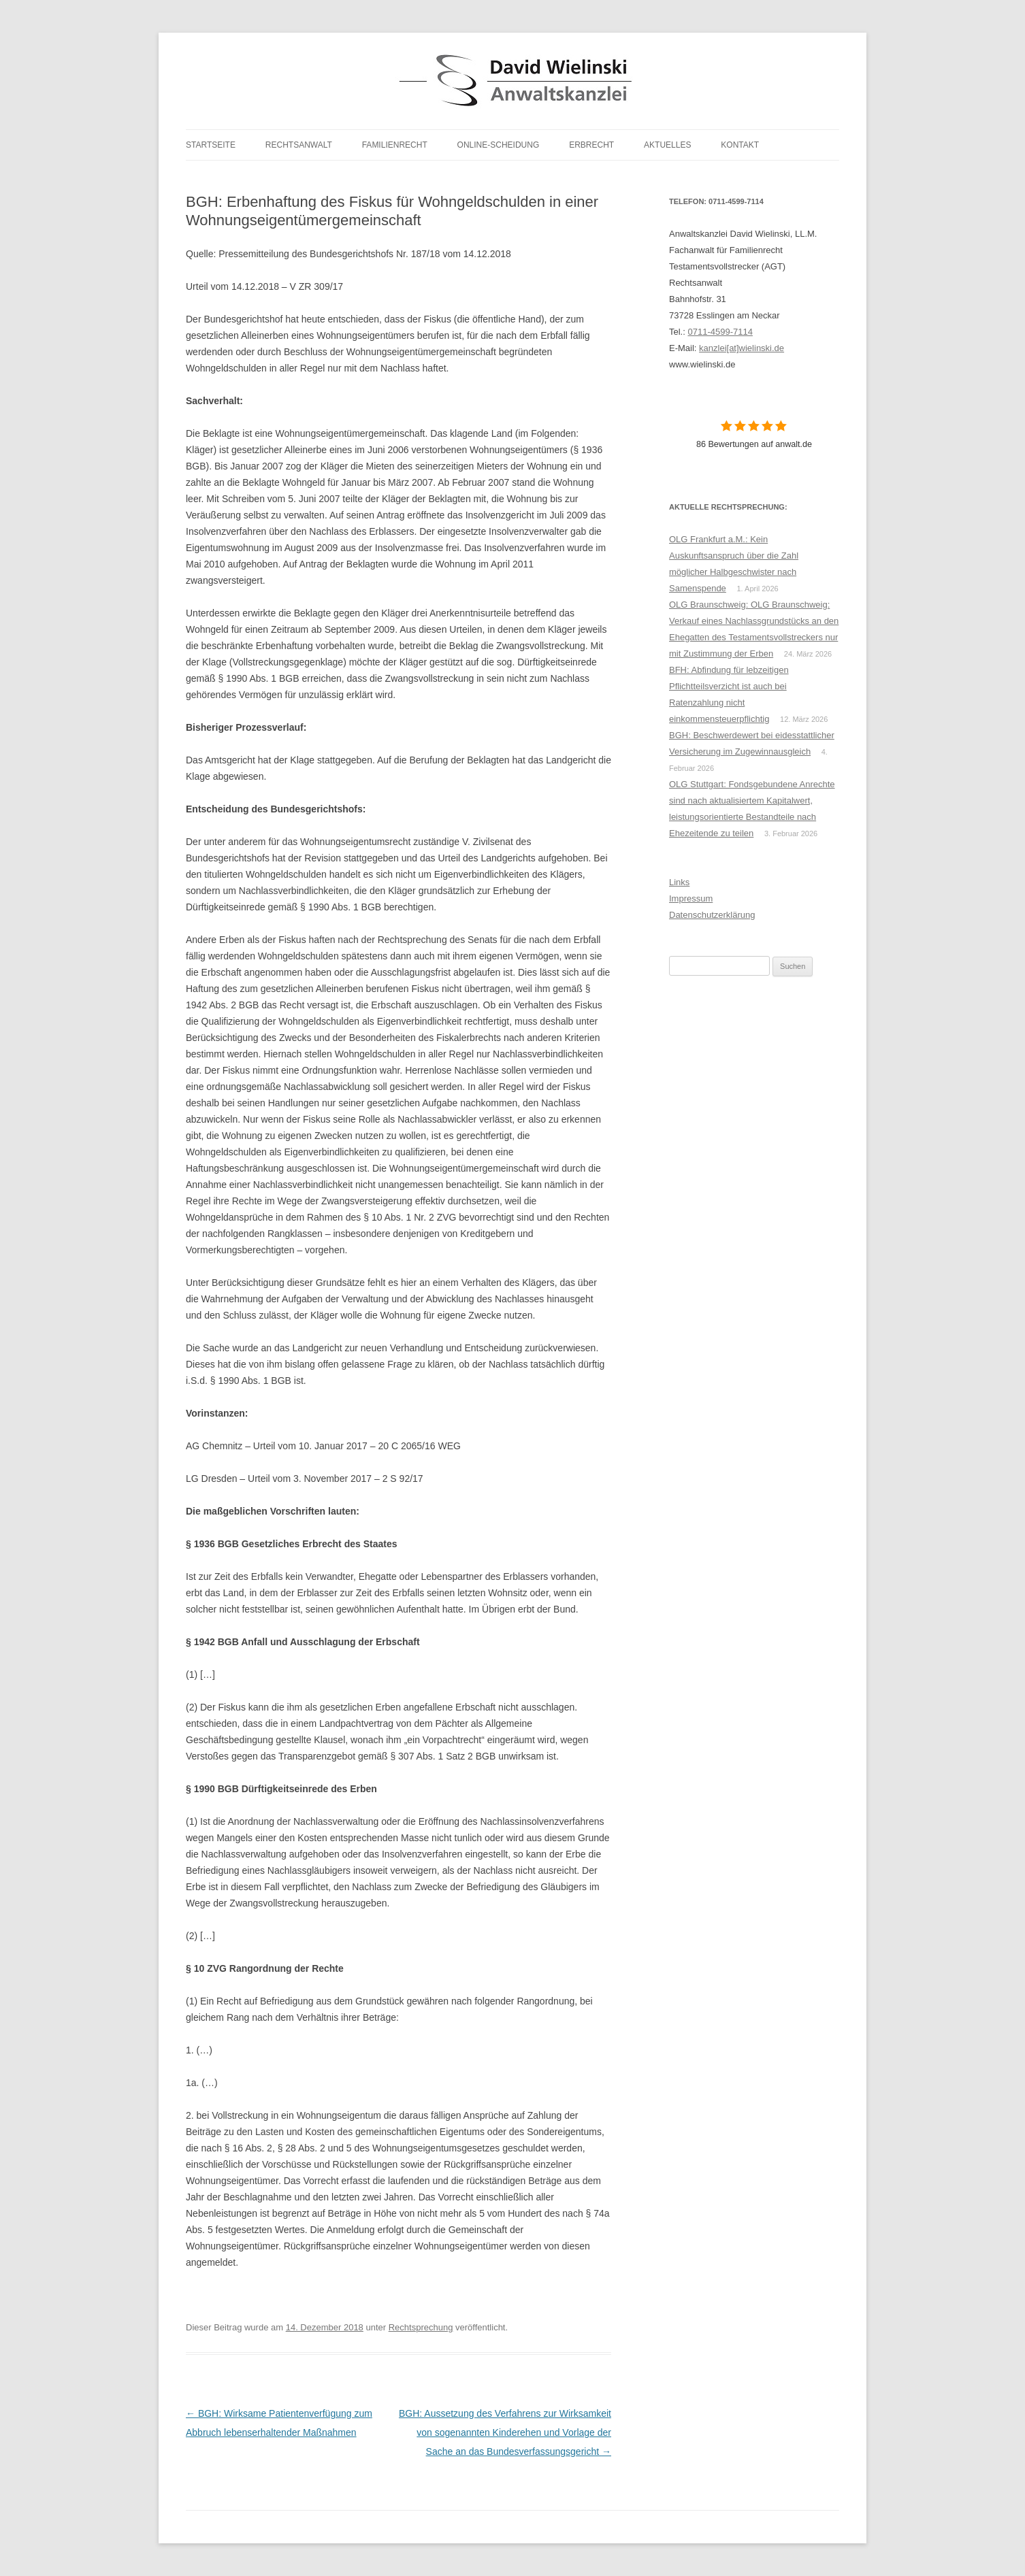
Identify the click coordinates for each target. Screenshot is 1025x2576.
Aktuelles (667, 145)
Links (679, 882)
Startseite (210, 145)
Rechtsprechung (421, 2327)
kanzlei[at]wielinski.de (741, 348)
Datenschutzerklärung (712, 915)
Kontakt (740, 145)
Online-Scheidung (498, 145)
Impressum (691, 898)
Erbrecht (591, 145)
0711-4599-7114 (719, 332)
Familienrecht (394, 145)
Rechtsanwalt (298, 145)
